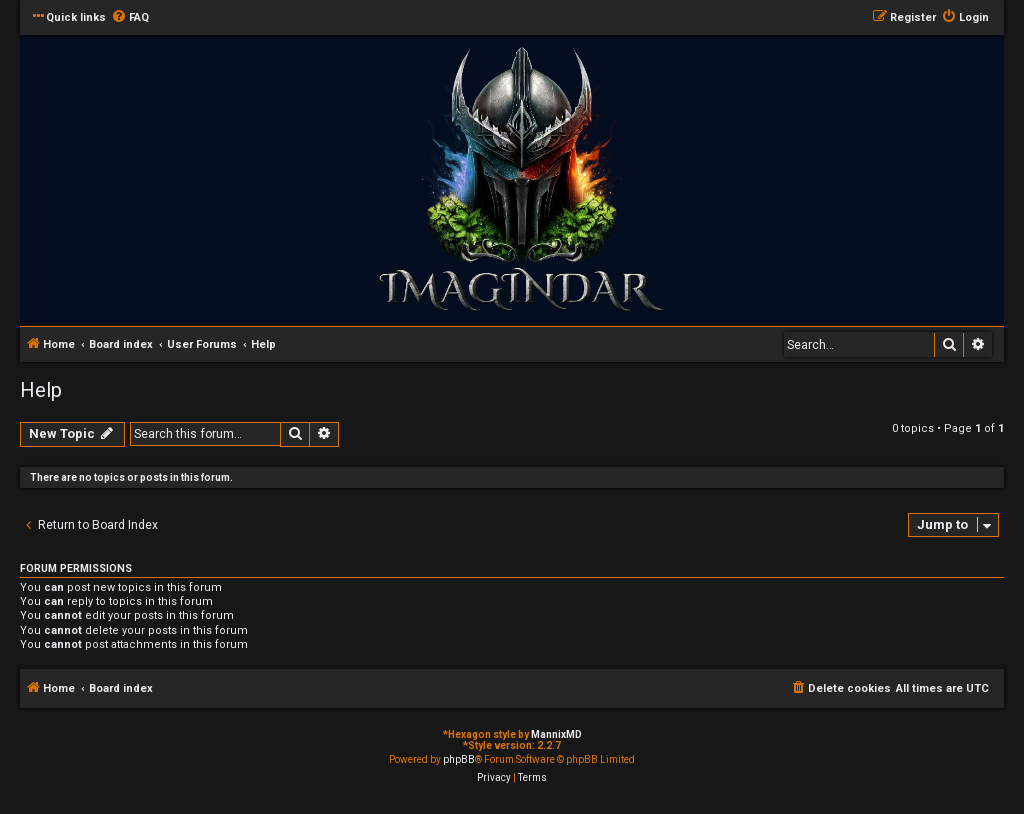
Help (41, 390)
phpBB (459, 759)
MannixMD (556, 734)
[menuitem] (130, 18)
